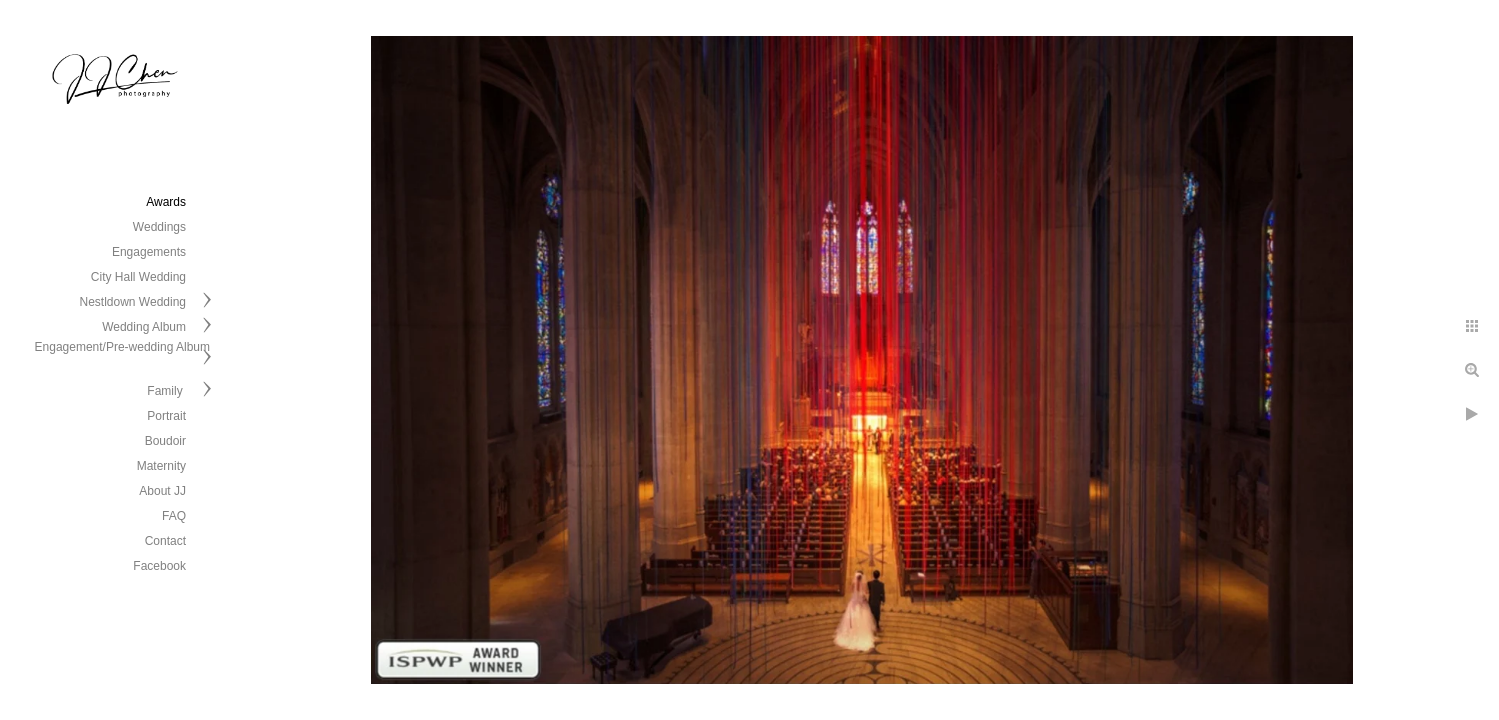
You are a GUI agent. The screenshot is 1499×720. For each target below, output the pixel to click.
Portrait (166, 416)
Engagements (149, 252)
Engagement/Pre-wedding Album (122, 347)
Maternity (161, 466)
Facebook (159, 566)
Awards (166, 202)
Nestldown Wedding (132, 302)
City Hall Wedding (138, 277)
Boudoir (165, 441)
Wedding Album (144, 327)
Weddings (159, 227)
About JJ (162, 491)
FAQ (174, 516)
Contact (165, 541)
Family (166, 391)
